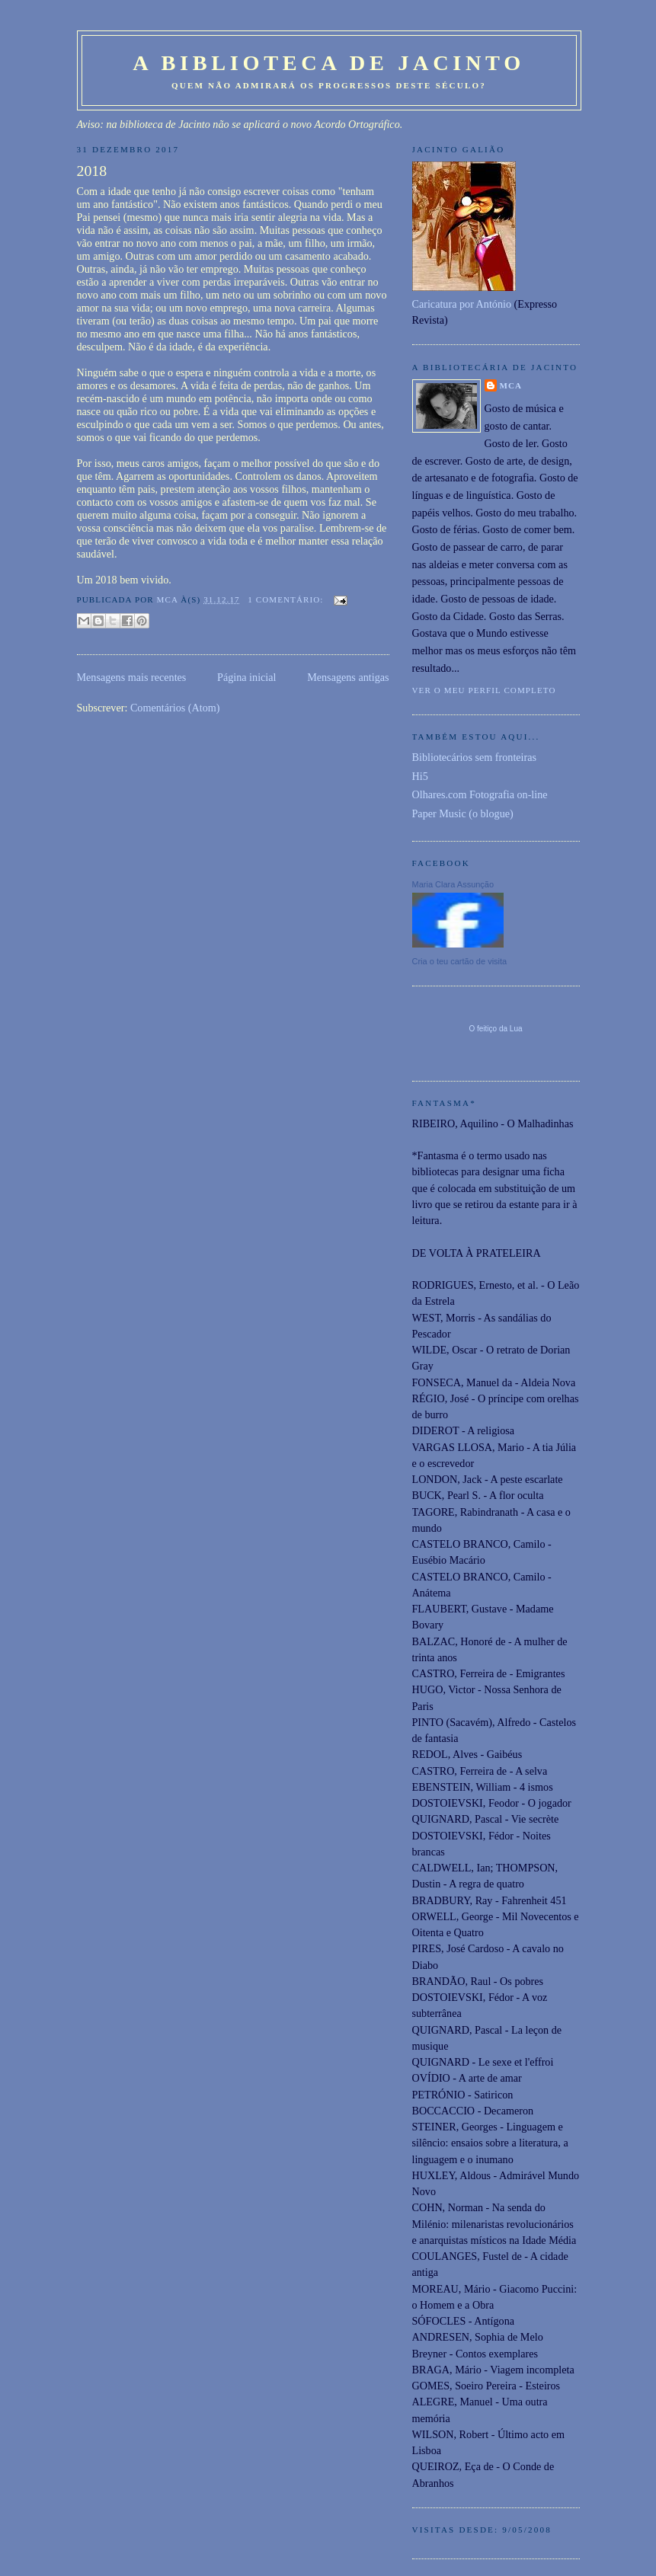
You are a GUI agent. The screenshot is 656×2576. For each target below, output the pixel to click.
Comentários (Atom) (175, 708)
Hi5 (420, 776)
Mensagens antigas (348, 677)
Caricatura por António (462, 304)
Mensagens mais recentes (132, 677)
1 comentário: (287, 599)
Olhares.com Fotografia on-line (480, 794)
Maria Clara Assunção (453, 884)
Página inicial (246, 677)
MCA (511, 385)
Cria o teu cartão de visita (459, 961)
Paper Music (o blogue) (463, 813)
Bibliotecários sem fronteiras (474, 757)
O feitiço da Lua (495, 1028)
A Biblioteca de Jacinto (329, 63)
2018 (92, 170)
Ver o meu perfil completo (484, 690)
